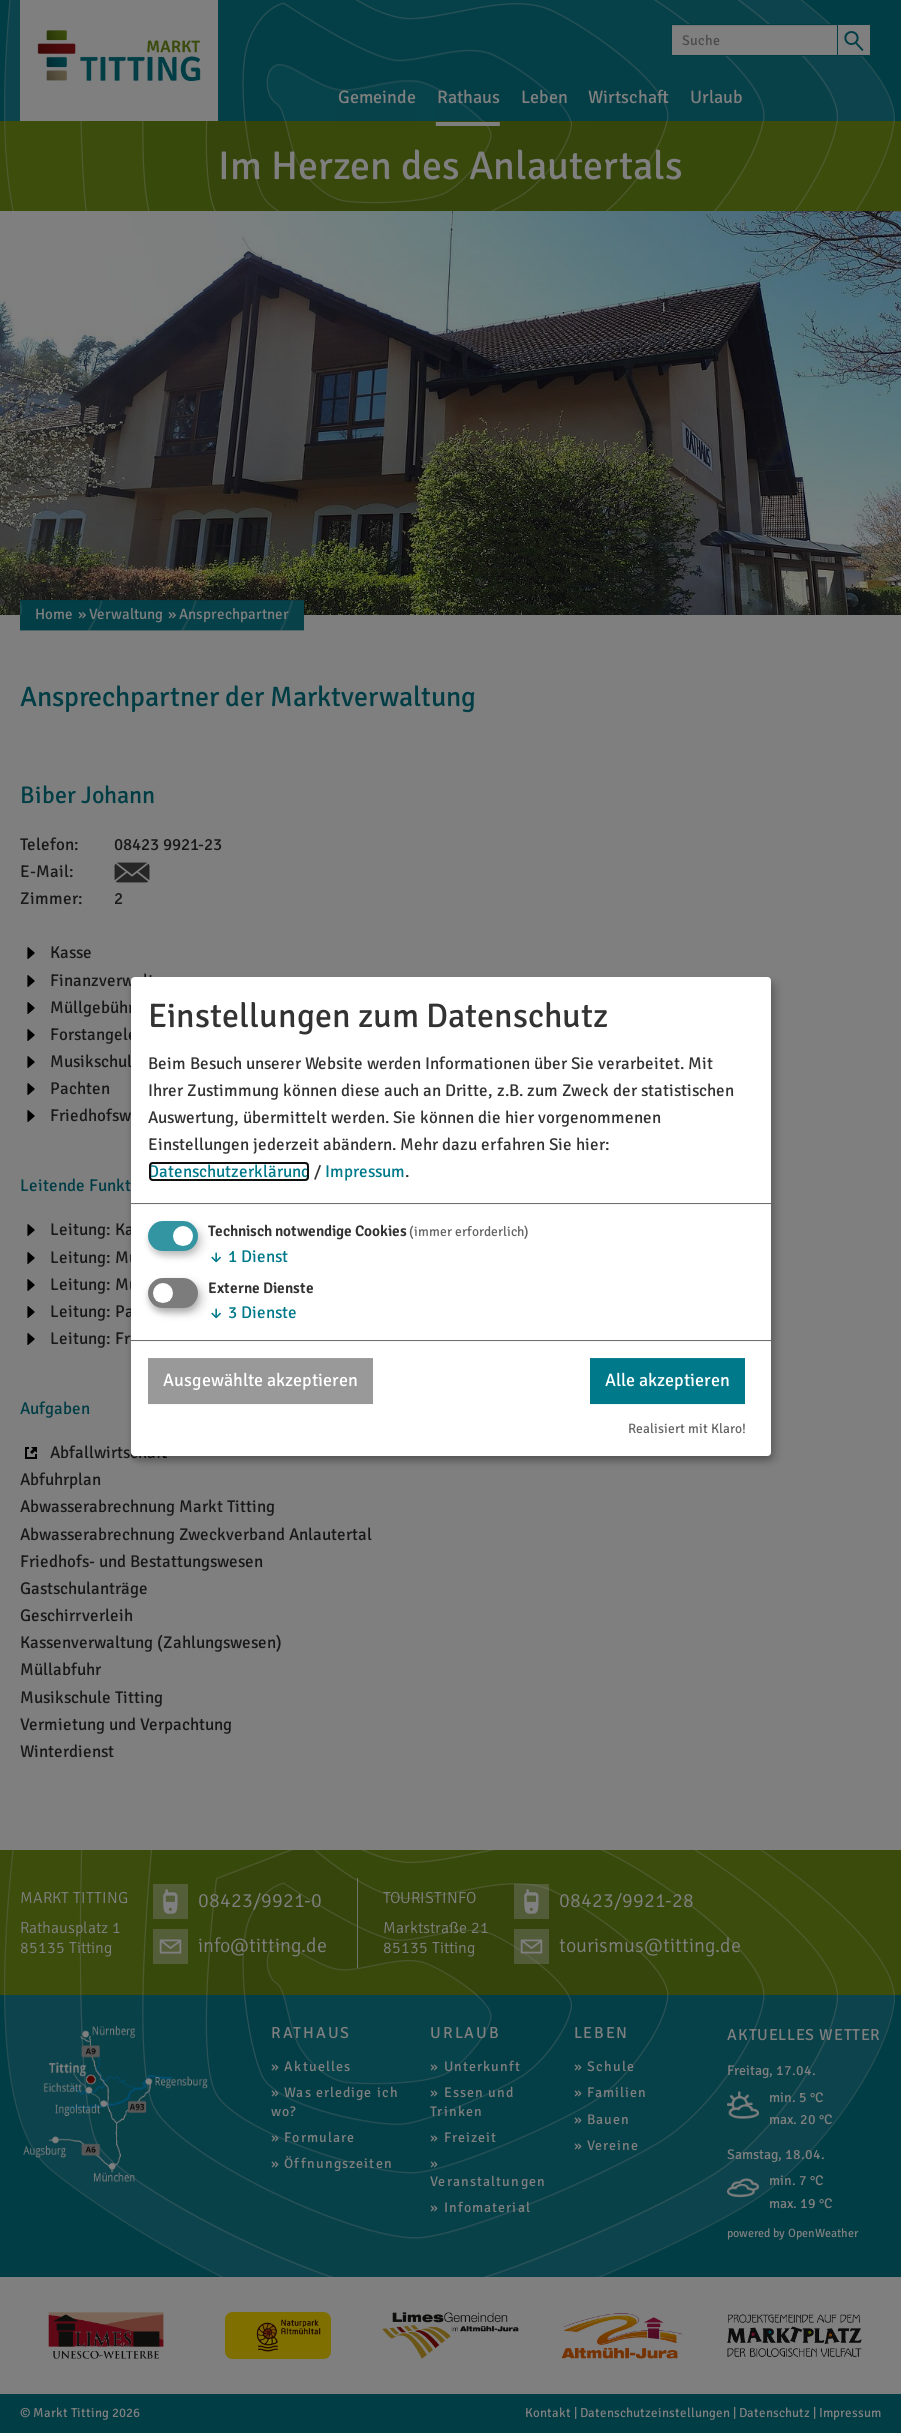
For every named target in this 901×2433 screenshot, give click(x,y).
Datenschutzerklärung (229, 1171)
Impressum (365, 1171)
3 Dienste (252, 1312)
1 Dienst (248, 1256)
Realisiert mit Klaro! (687, 1428)
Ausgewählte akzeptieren (260, 1380)
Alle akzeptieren (667, 1380)
